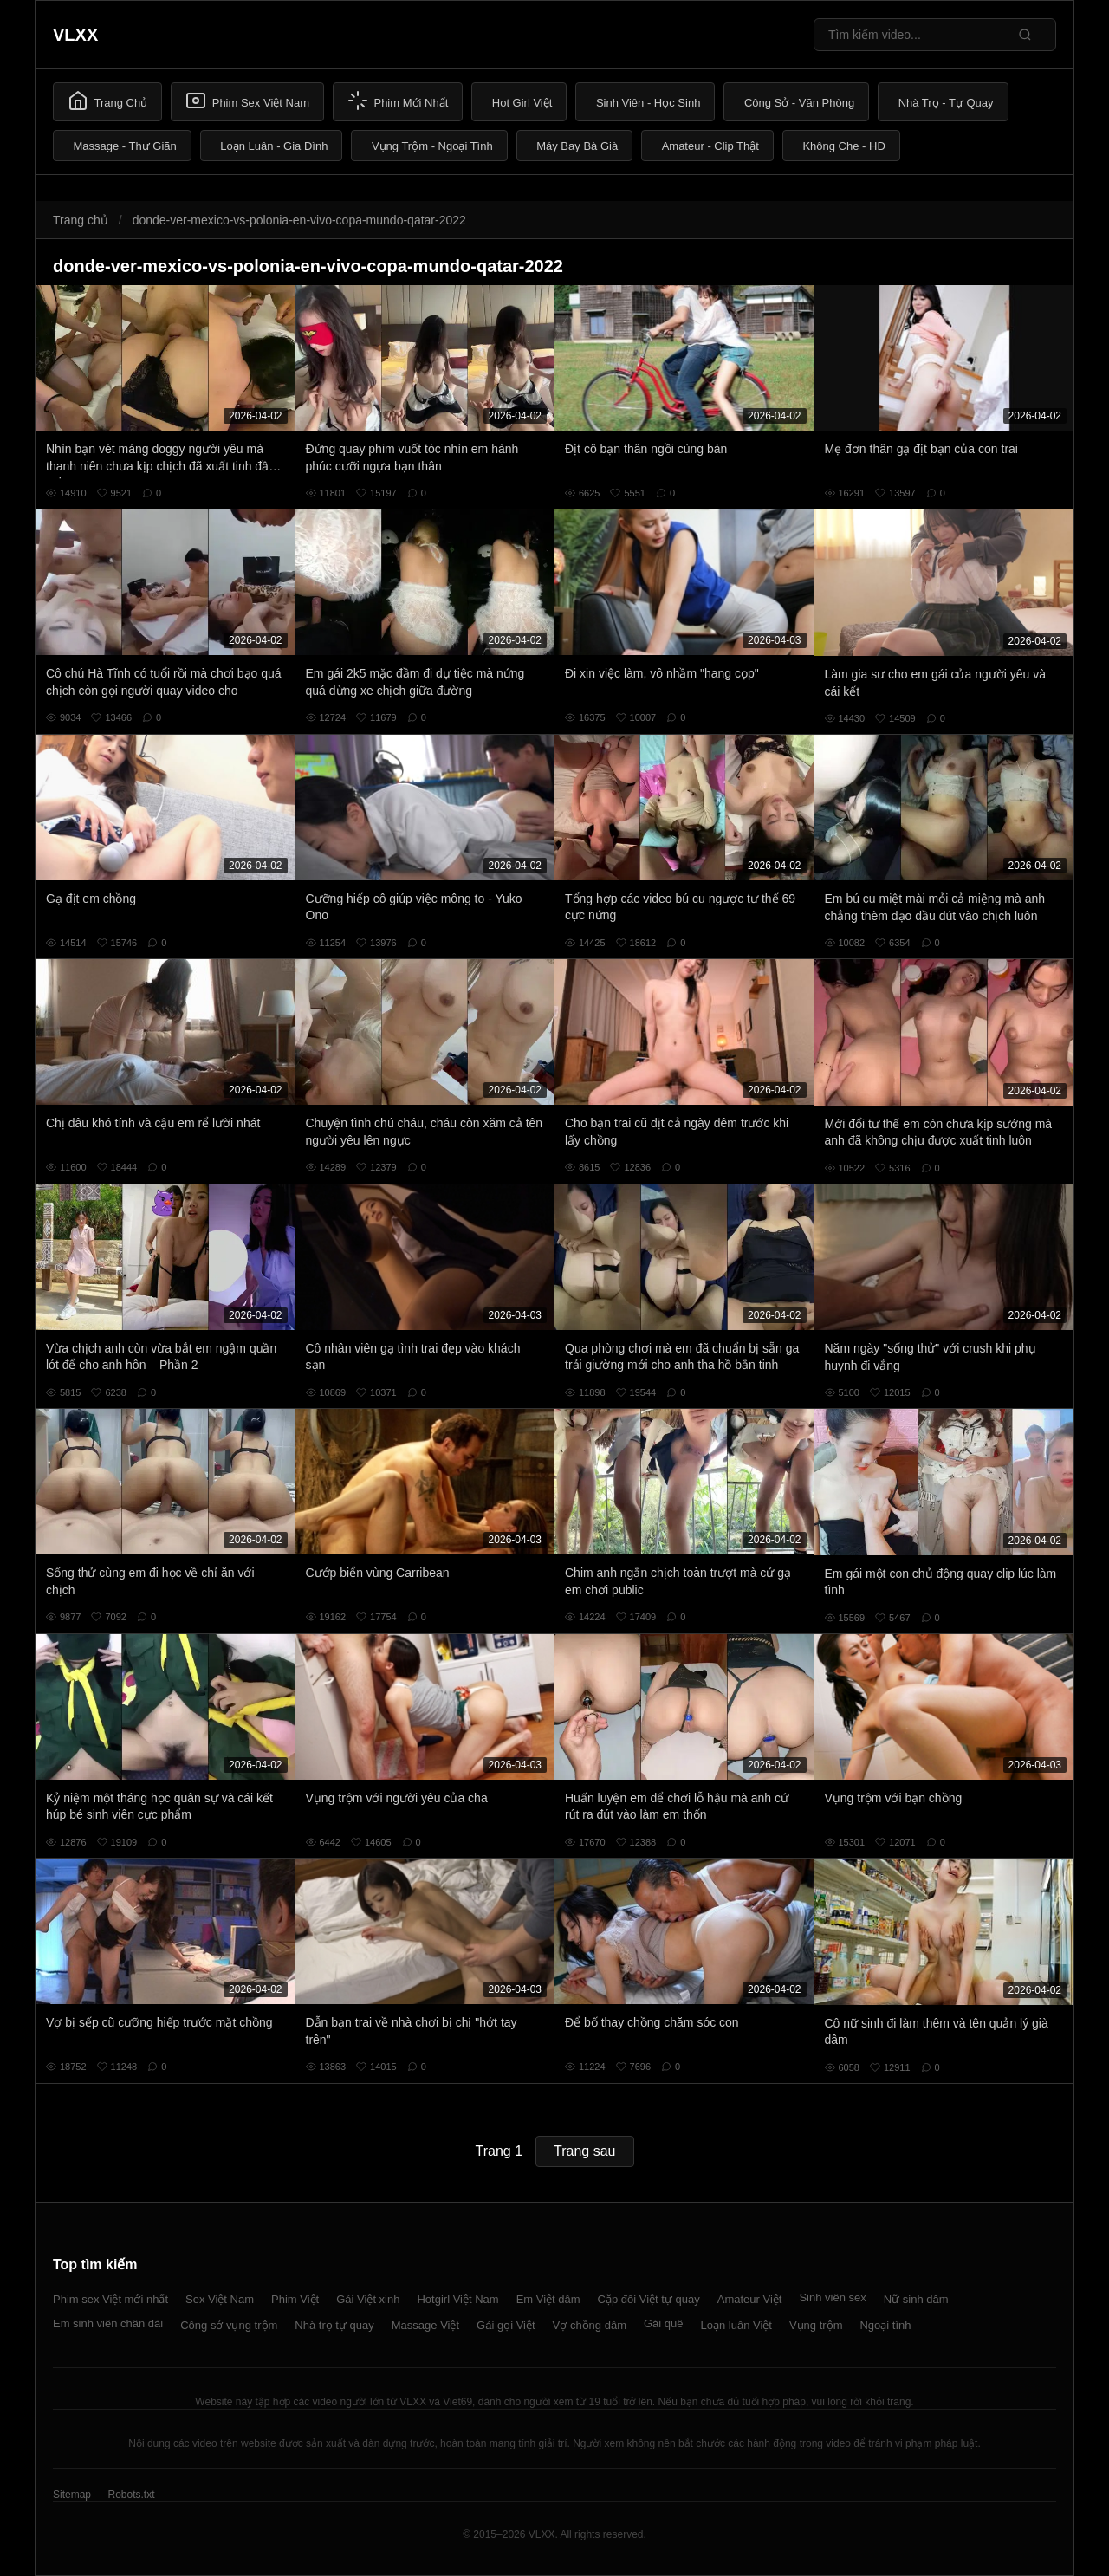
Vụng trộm (816, 2325)
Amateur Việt (749, 2299)
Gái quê (664, 2323)
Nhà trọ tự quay (334, 2325)
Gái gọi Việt (506, 2325)
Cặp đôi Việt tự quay (649, 2299)
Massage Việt (425, 2325)
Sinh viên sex (832, 2297)
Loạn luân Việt (736, 2325)
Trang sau (584, 2151)
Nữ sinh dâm (916, 2299)
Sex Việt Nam (219, 2299)
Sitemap (72, 2494)
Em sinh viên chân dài (108, 2323)
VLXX (75, 34)
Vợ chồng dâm (589, 2325)
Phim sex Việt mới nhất (110, 2299)
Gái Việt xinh (367, 2299)
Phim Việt (295, 2299)
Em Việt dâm (548, 2299)
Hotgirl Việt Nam (457, 2299)
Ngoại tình (885, 2325)
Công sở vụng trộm (228, 2325)
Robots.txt (130, 2494)
